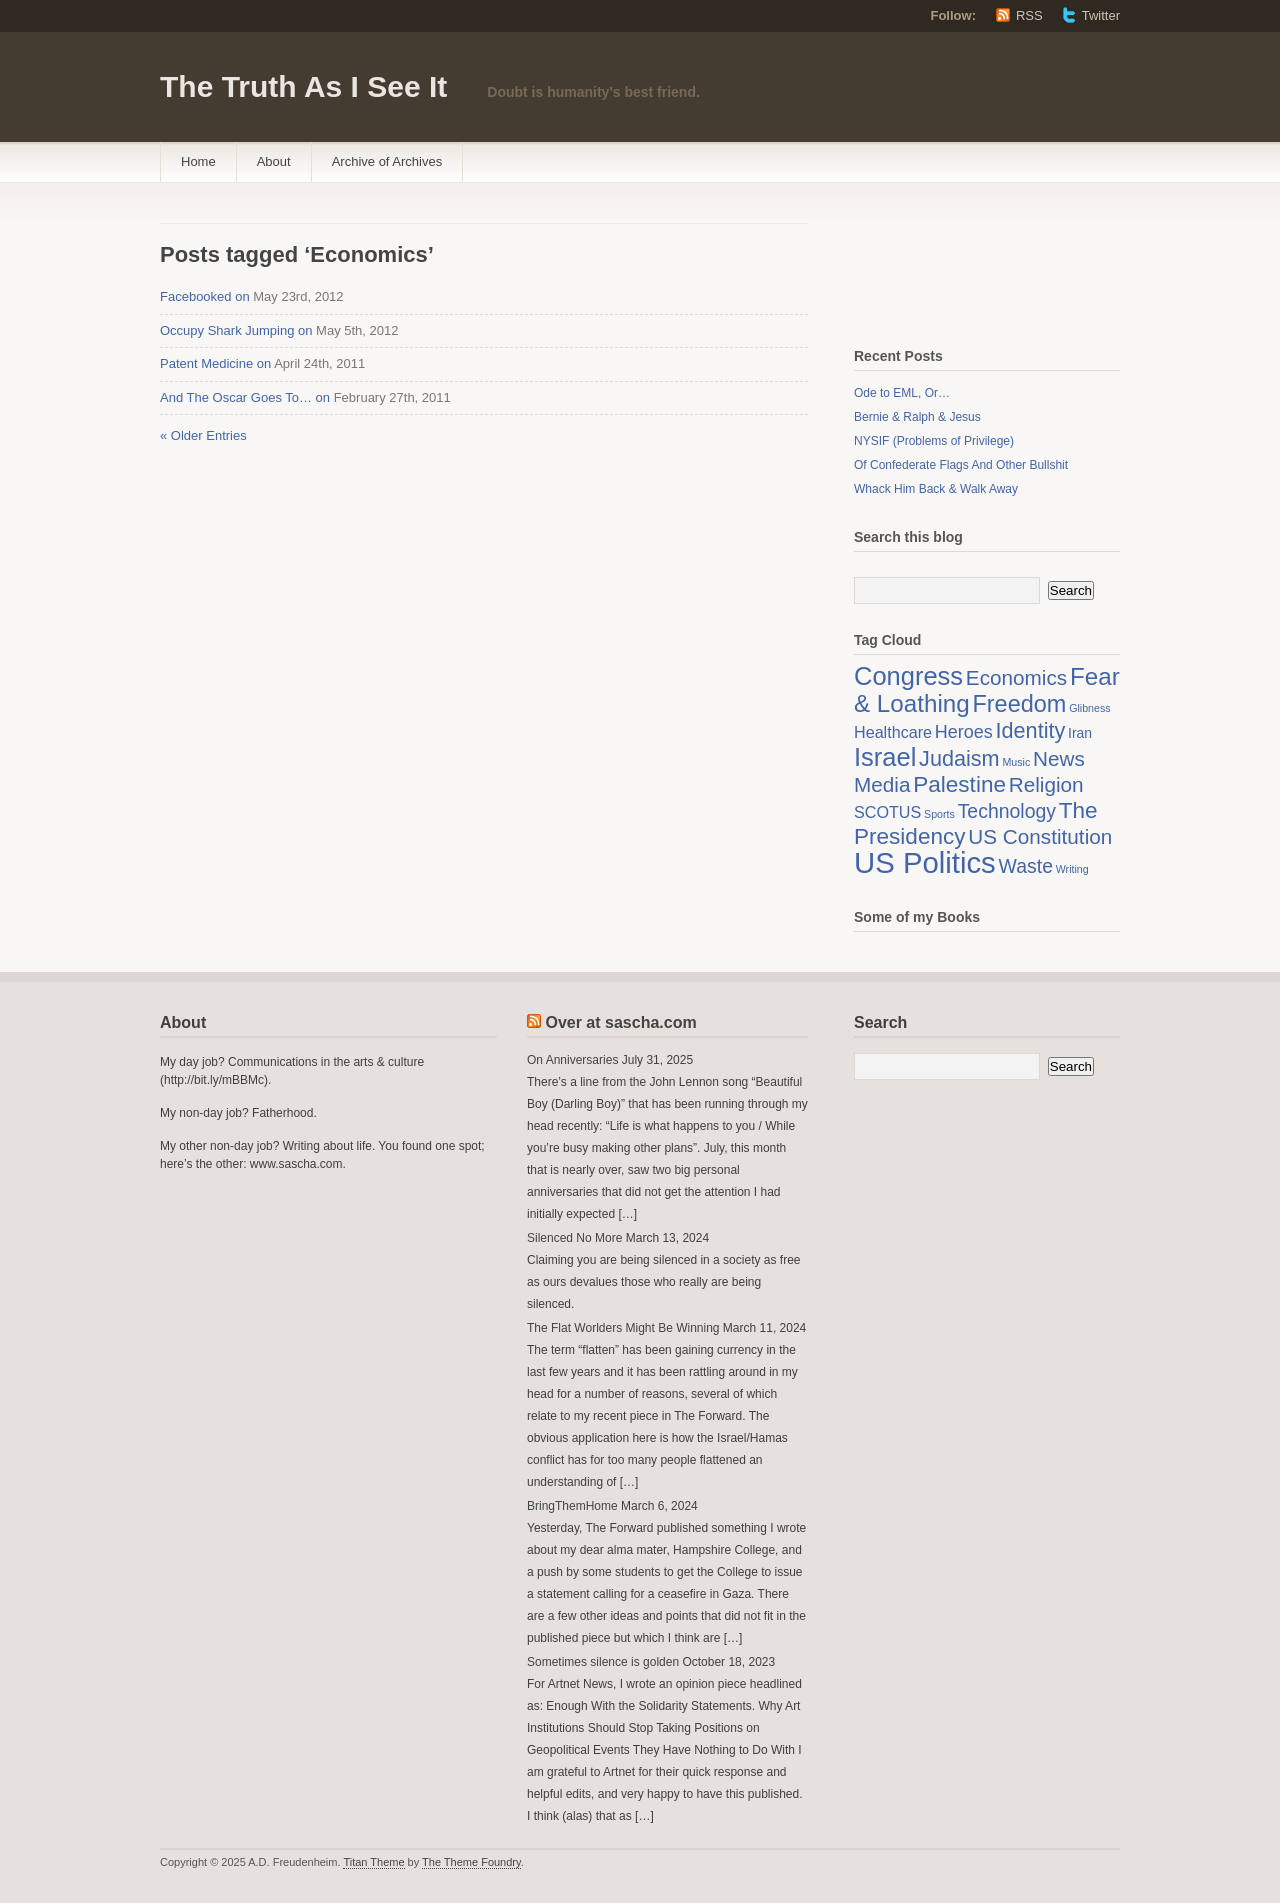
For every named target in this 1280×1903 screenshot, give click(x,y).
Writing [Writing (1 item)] (1072, 869)
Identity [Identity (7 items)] (1031, 730)
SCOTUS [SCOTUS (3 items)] (887, 812)
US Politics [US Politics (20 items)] (925, 862)
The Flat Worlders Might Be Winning (623, 1328)
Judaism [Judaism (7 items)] (959, 758)
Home (198, 161)
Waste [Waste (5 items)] (1026, 866)
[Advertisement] (954, 268)
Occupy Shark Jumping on (236, 330)
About (274, 161)
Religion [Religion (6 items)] (1046, 784)
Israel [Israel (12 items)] (885, 757)
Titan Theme (373, 1862)
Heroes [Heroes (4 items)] (964, 732)
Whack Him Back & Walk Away (936, 489)
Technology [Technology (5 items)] (1007, 811)
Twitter (1101, 15)
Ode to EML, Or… (902, 393)
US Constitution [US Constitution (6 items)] (1040, 836)
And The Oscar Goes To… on (245, 397)
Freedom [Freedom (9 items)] (1019, 704)
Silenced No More (574, 1238)
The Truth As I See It (303, 86)
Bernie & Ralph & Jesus (917, 417)
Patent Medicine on (215, 363)
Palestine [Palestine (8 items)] (959, 784)
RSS (1029, 15)
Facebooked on (205, 296)
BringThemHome (572, 1506)
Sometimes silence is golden (603, 1662)
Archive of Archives (387, 161)
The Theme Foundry (471, 1862)
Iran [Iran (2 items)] (1080, 733)
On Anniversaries (572, 1060)
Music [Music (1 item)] (1016, 762)
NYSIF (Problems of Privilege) (934, 441)
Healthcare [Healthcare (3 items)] (893, 732)
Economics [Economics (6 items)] (1016, 677)
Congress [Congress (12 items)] (908, 676)
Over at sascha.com (620, 1022)
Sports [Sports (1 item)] (939, 814)
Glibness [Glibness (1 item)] (1089, 708)
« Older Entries (203, 435)
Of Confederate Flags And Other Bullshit (961, 465)
